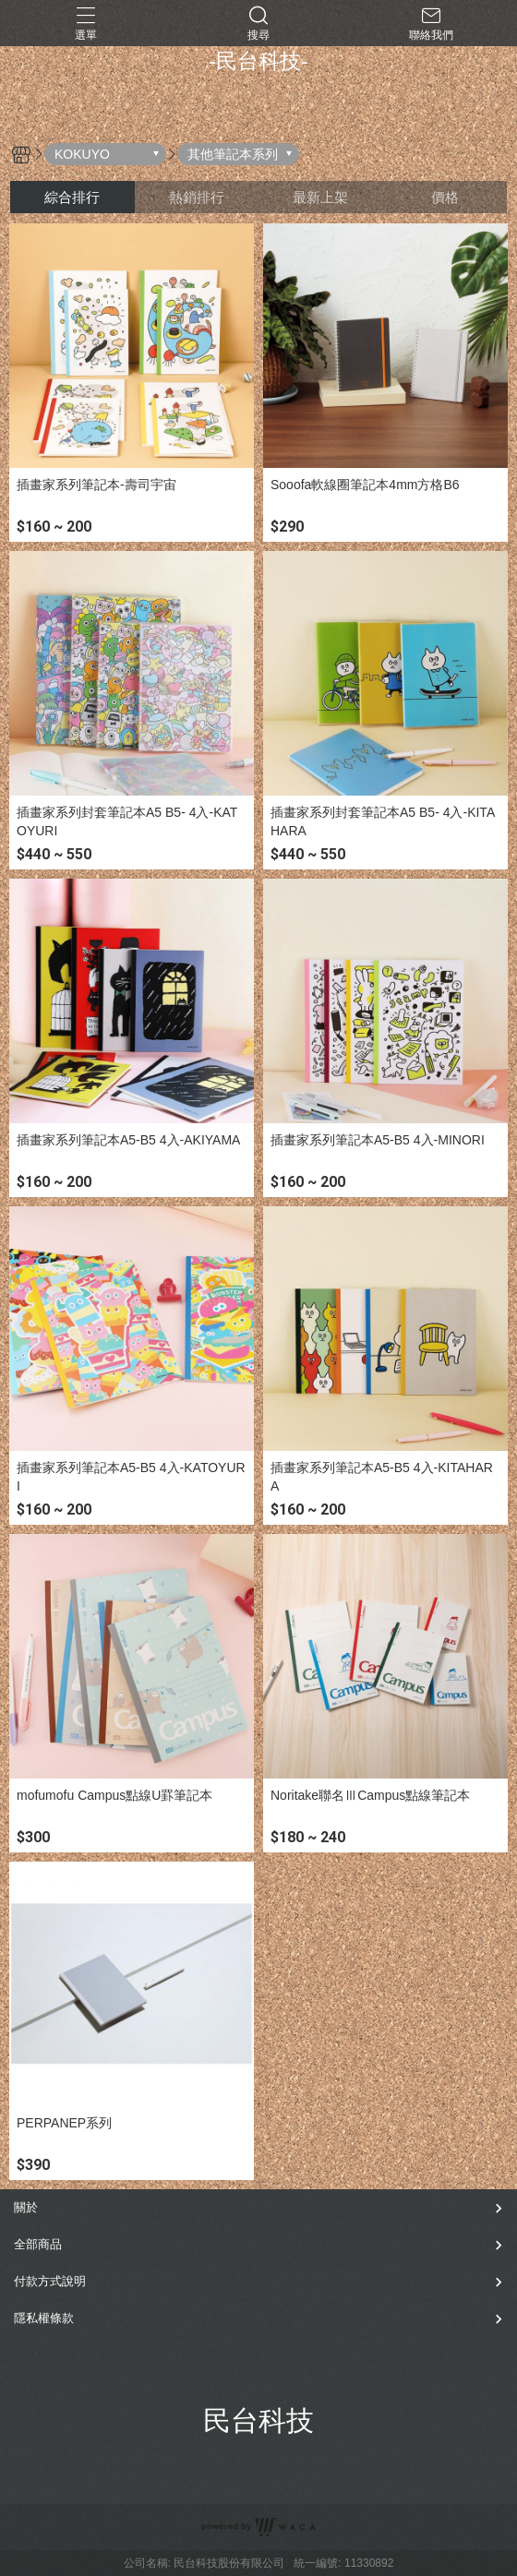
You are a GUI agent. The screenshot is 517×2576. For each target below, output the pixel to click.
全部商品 (38, 2244)
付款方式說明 (50, 2281)
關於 (26, 2207)
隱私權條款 (44, 2318)
